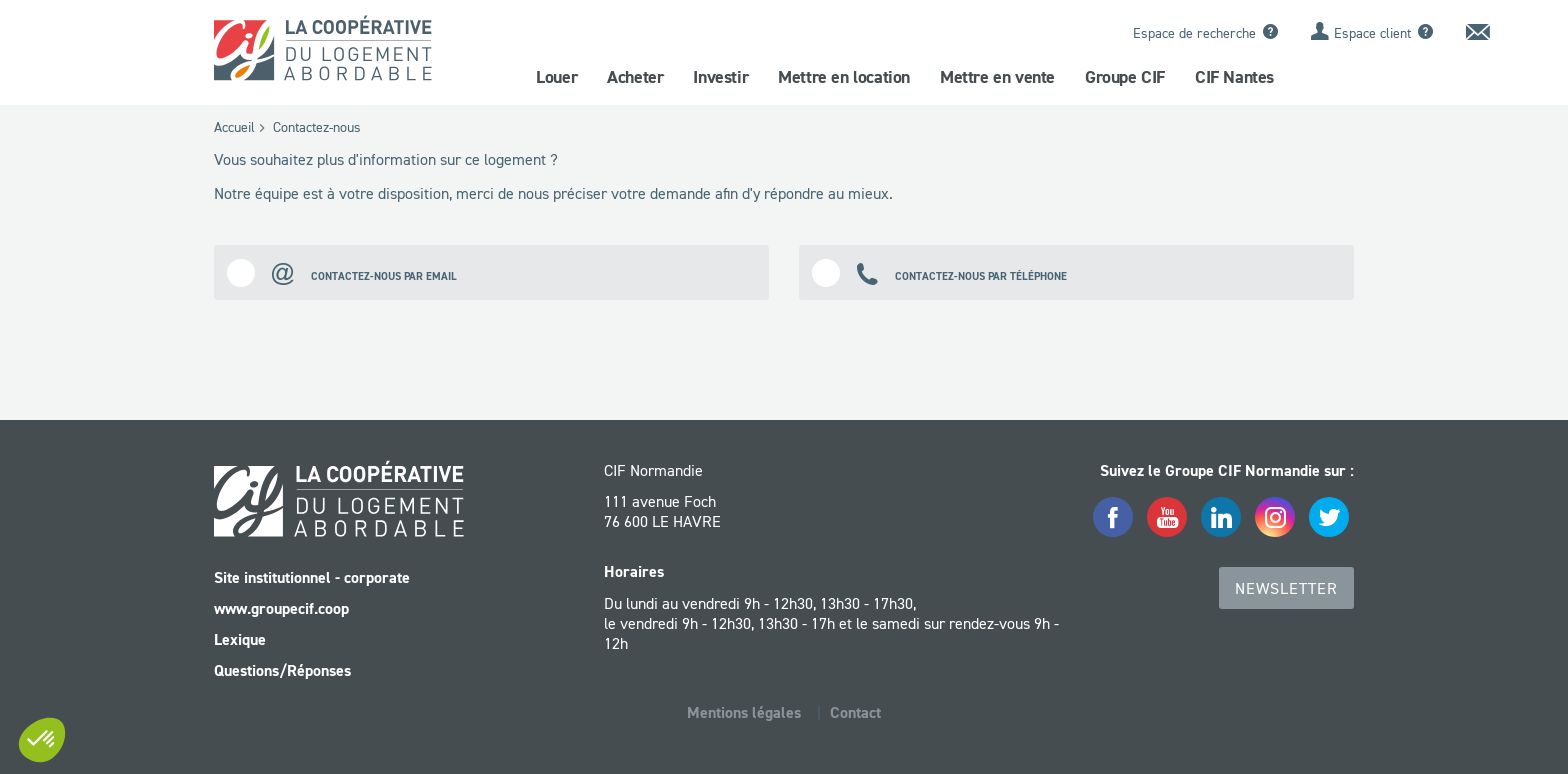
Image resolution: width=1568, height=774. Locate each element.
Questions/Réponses (282, 670)
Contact (855, 712)
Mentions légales (744, 712)
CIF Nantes (1234, 77)
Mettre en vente (997, 77)
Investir (720, 77)
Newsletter (1286, 588)
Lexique (240, 639)
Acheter (635, 77)
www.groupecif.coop (281, 608)
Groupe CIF (1125, 77)
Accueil (234, 127)
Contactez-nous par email (342, 272)
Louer (556, 77)
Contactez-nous (317, 127)
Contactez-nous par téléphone (939, 272)
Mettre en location (844, 77)
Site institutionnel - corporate (312, 577)
